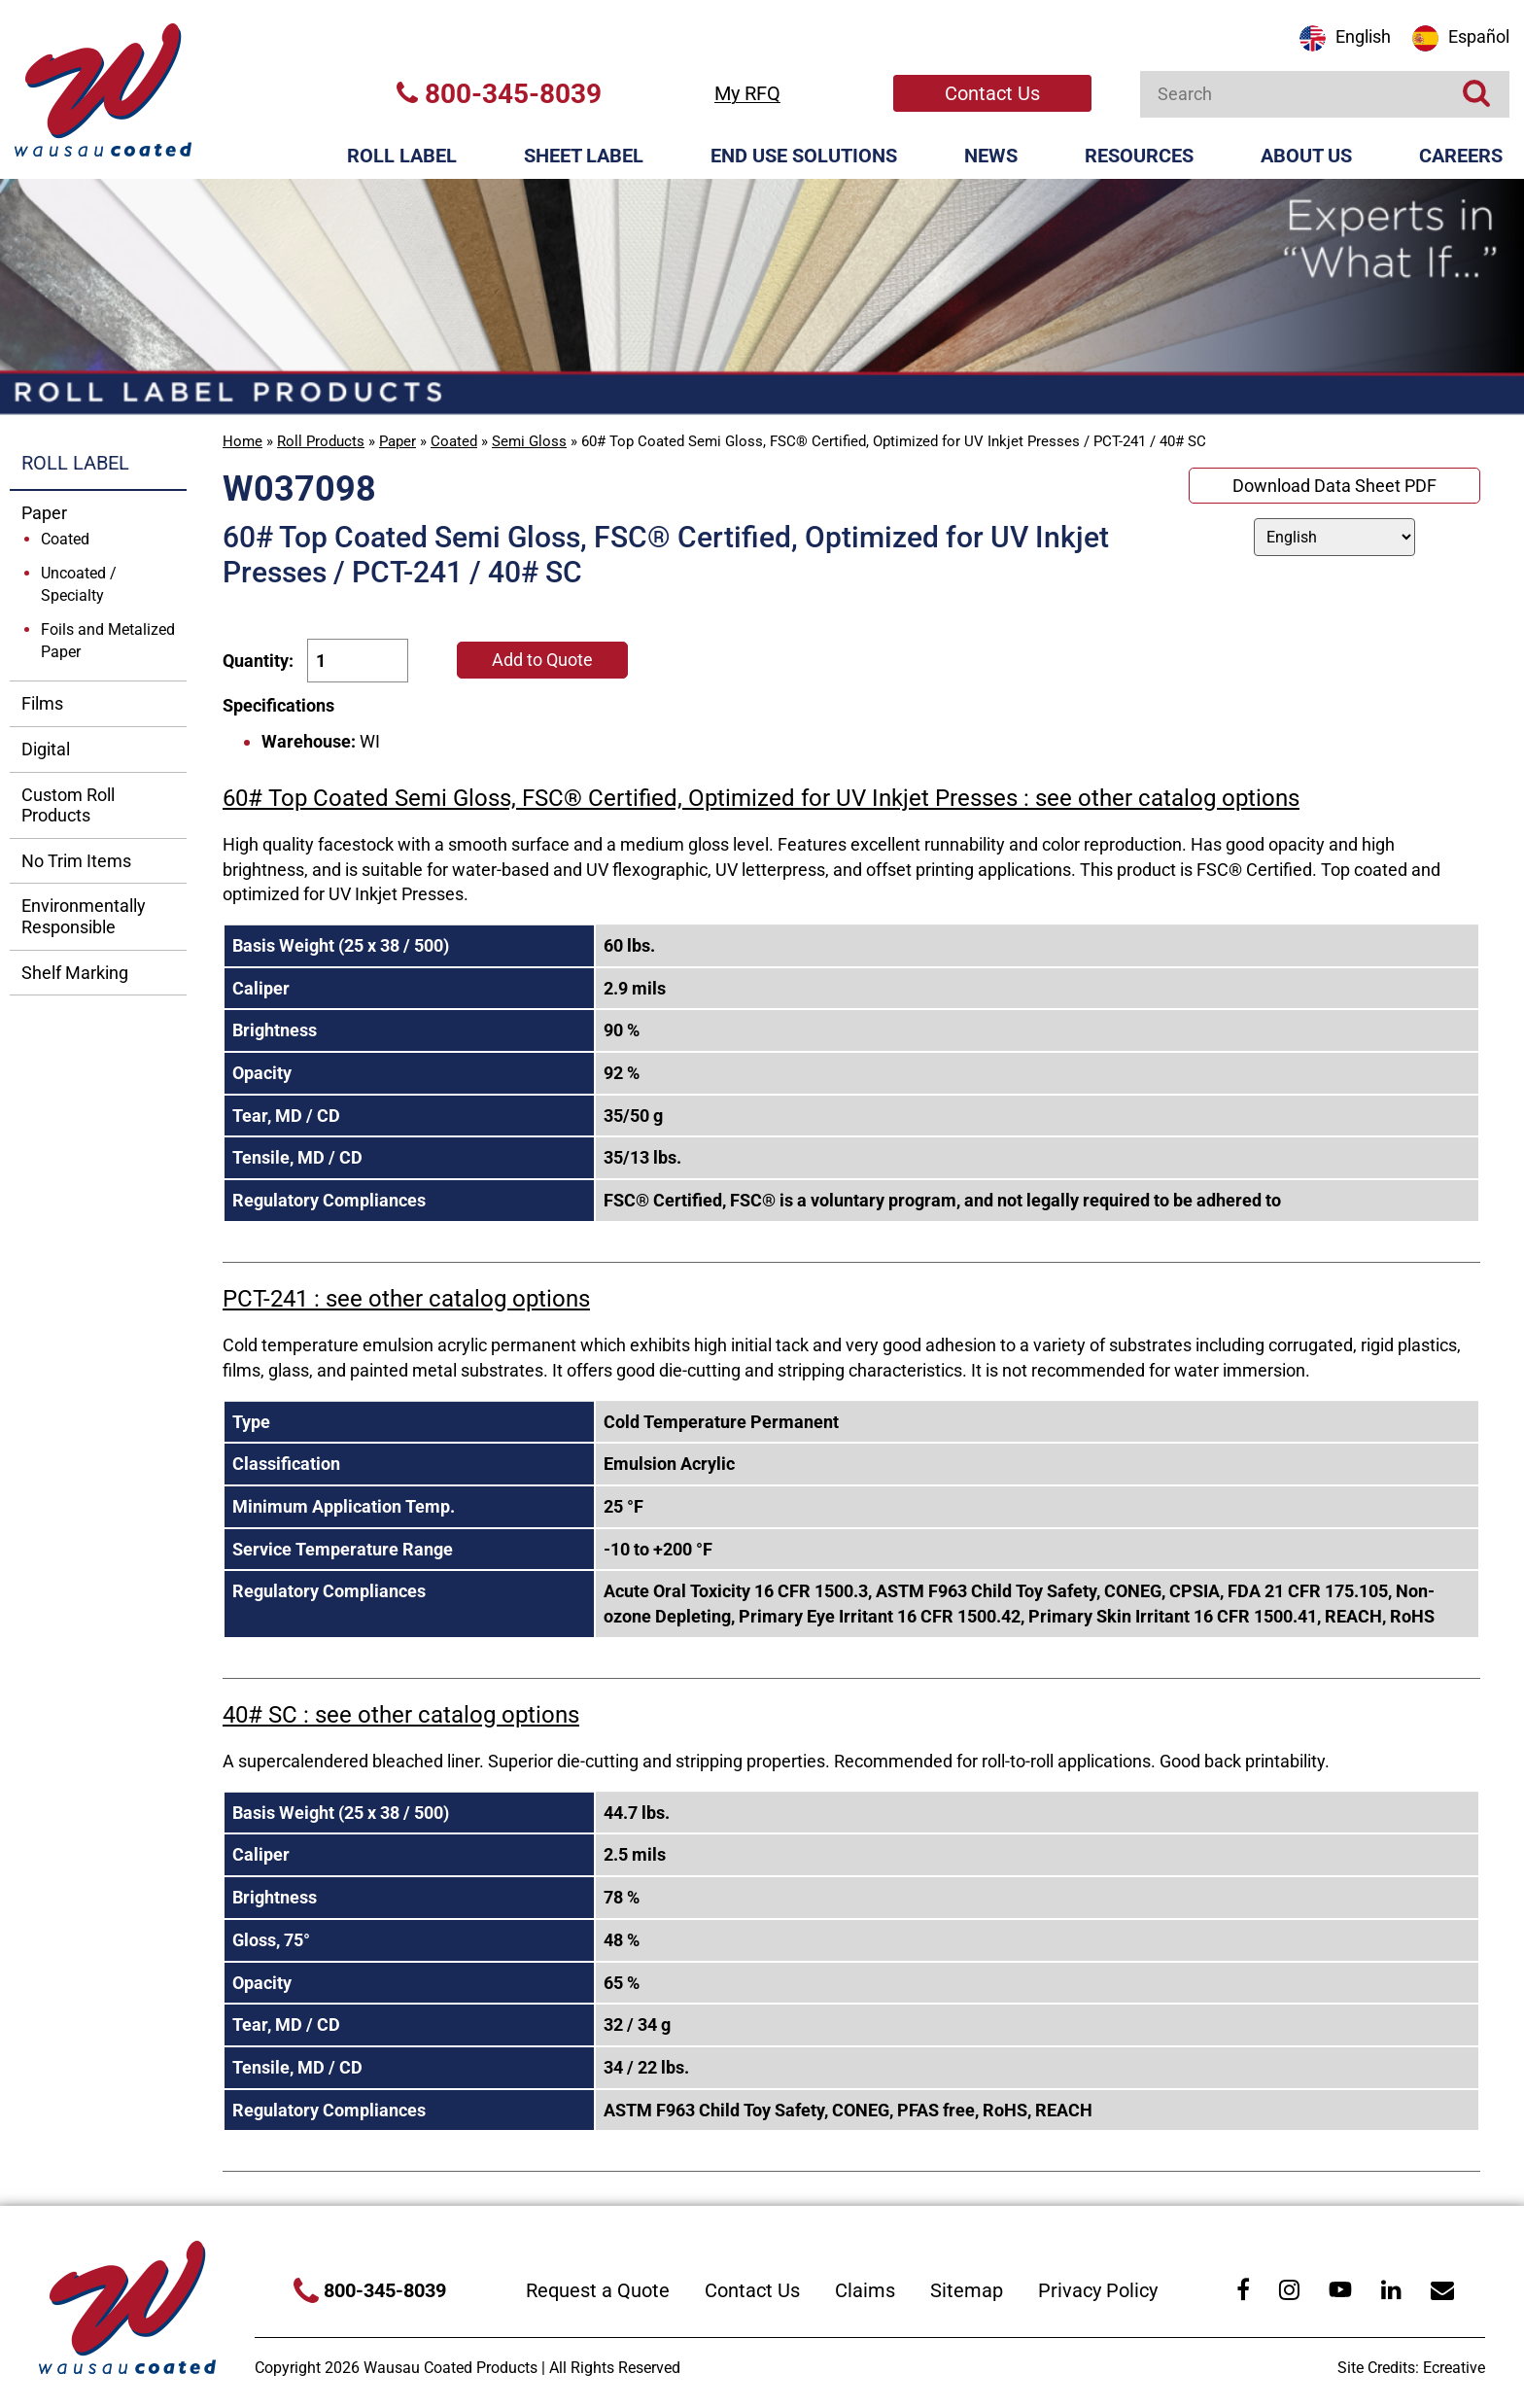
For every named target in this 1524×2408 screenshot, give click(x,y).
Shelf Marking (74, 972)
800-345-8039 (499, 94)
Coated (454, 441)
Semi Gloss (529, 441)
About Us (1306, 155)
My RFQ (747, 93)
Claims (865, 2290)
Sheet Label (583, 155)
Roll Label (402, 155)
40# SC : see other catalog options (401, 1714)
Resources (1139, 155)
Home (242, 441)
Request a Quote (598, 2290)
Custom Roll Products (68, 805)
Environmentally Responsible (83, 916)
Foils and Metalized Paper (108, 640)
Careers (1461, 155)
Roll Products (320, 441)
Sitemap (966, 2290)
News (991, 155)
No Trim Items (76, 861)
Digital (45, 749)
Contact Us (992, 93)
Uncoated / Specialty (79, 584)
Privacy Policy (1098, 2290)
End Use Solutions (803, 155)
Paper (397, 441)
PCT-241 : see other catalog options (406, 1298)
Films (42, 703)
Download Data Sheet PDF (1334, 485)
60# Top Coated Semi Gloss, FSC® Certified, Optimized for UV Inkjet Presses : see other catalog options (761, 798)
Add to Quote (542, 659)
